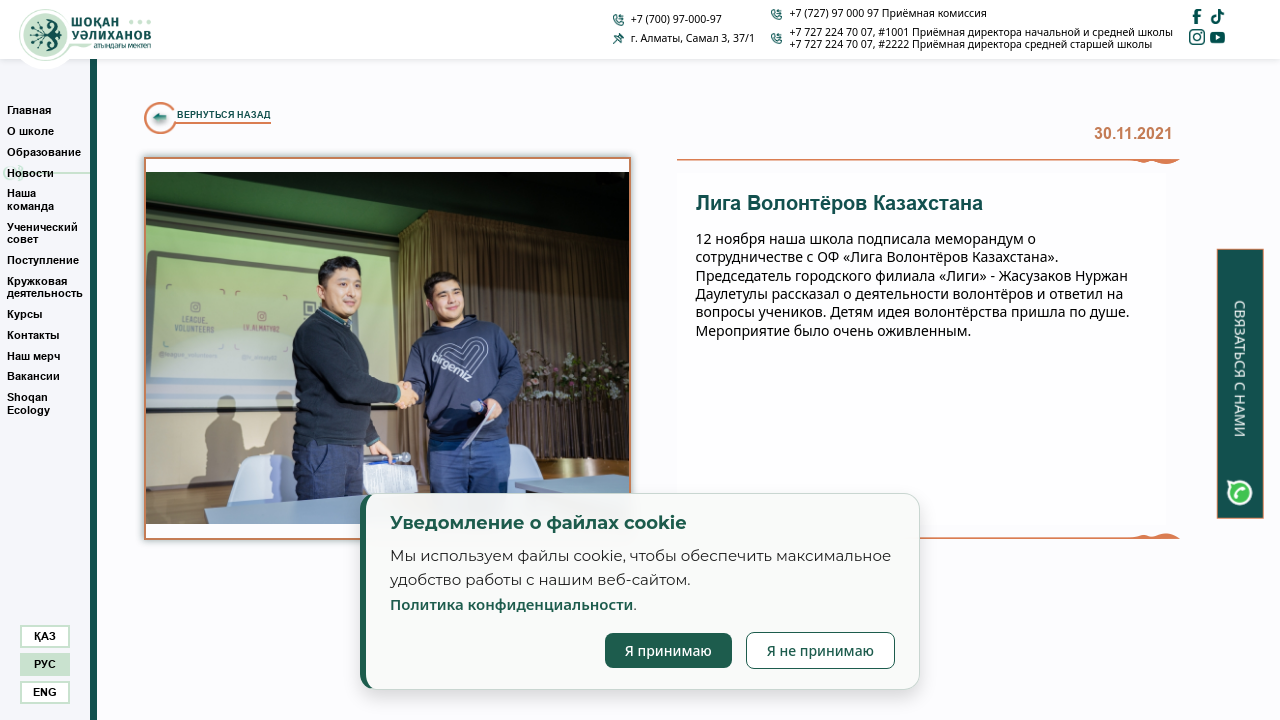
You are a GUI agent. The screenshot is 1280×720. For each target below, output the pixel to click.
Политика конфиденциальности (511, 604)
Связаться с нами (1240, 368)
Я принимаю (668, 650)
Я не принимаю (820, 650)
